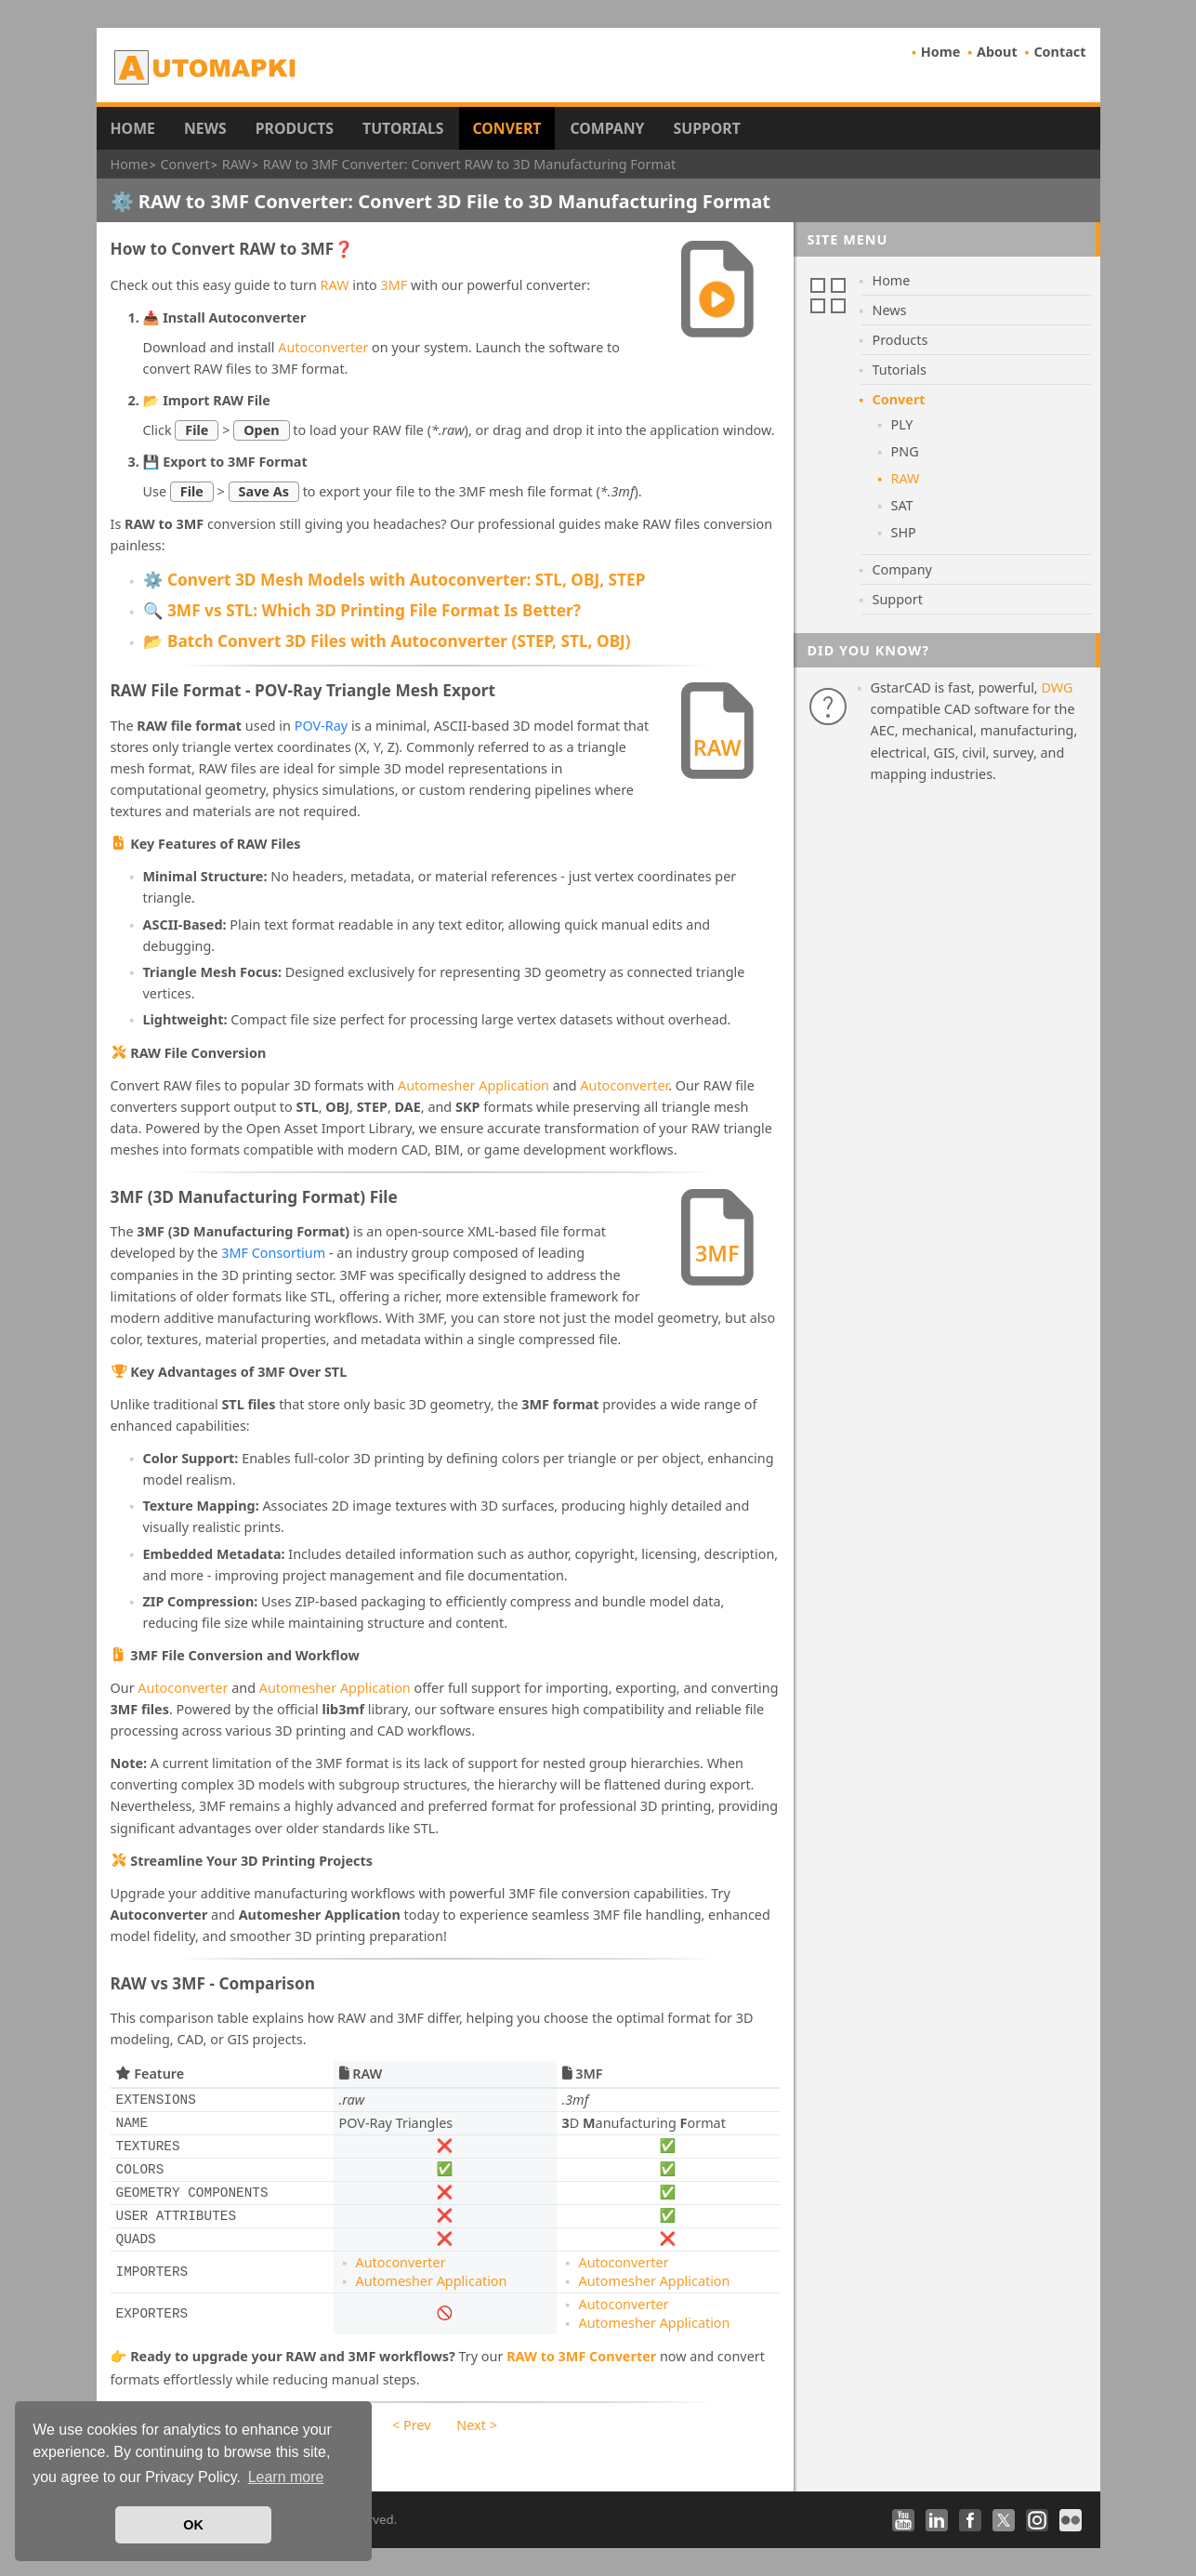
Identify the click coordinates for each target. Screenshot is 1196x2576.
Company (607, 128)
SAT (902, 505)
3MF (394, 285)
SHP (903, 532)
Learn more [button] (286, 2477)
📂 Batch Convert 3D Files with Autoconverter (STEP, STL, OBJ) (387, 641)
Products (295, 128)
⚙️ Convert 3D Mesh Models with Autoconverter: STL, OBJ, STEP (394, 579)
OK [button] (193, 2524)
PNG (905, 451)
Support (706, 128)
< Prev (411, 2425)
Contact (1059, 51)
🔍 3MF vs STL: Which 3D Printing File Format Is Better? (362, 610)
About (997, 51)
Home (941, 51)
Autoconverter (323, 347)
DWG (1056, 687)
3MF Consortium (273, 1253)
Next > (476, 2425)
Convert (507, 128)
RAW (335, 285)
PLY (902, 424)
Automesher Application (473, 1085)
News (205, 128)
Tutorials (403, 128)
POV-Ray (321, 725)
